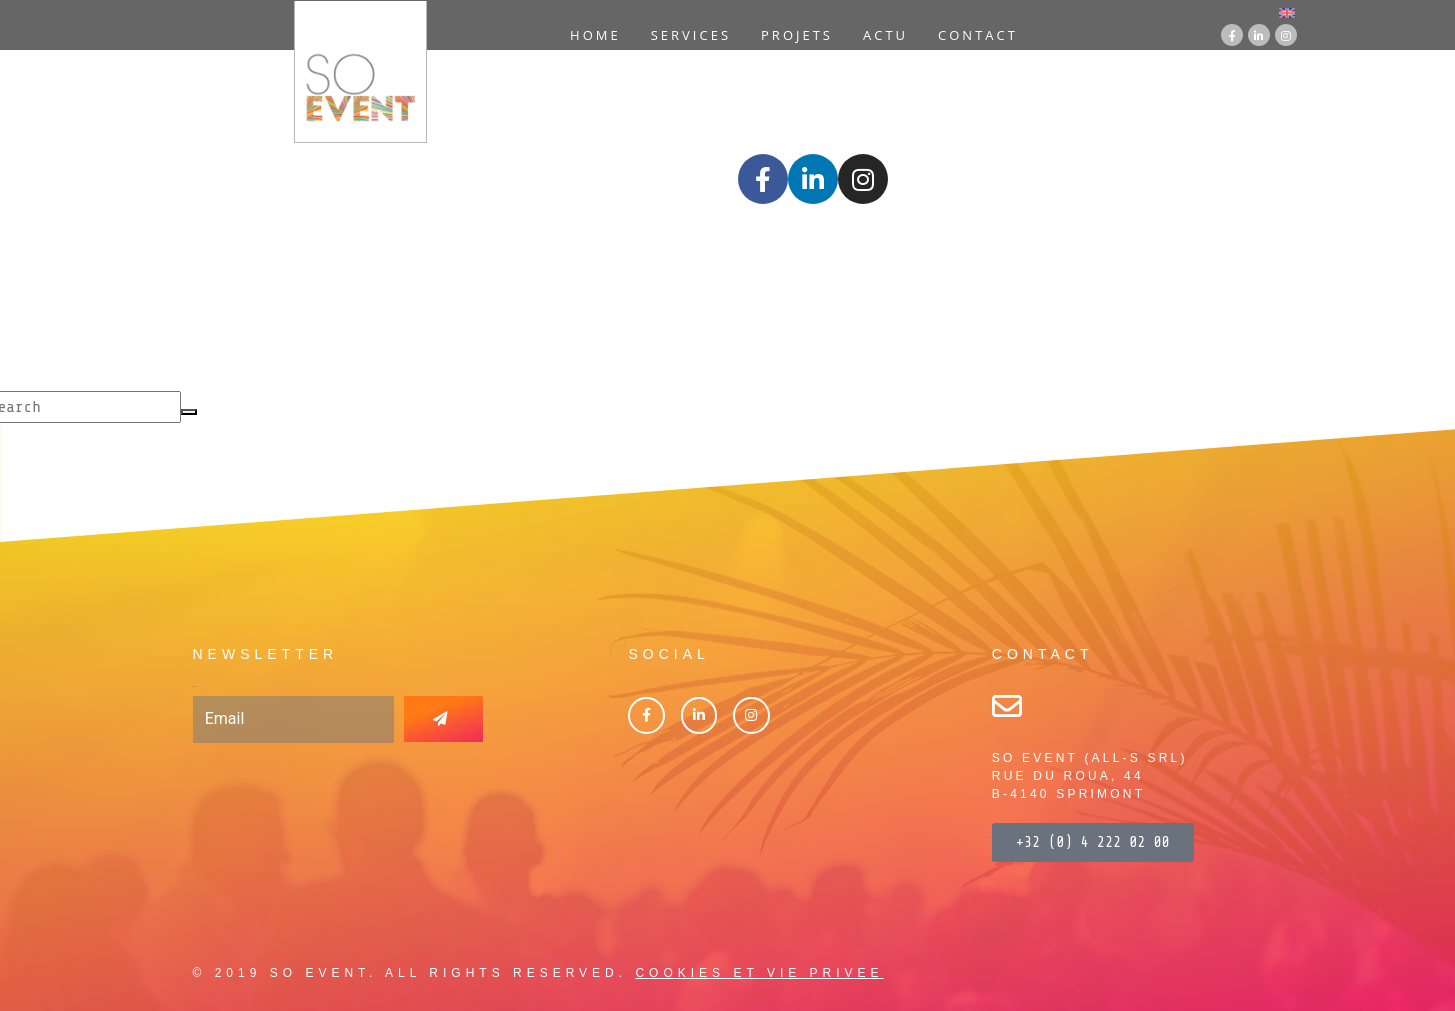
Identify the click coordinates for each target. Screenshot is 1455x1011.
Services (691, 35)
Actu (885, 35)
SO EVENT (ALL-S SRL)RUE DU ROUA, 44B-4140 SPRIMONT (1090, 776)
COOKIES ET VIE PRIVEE (759, 973)
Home (595, 35)
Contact (978, 35)
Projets (797, 35)
